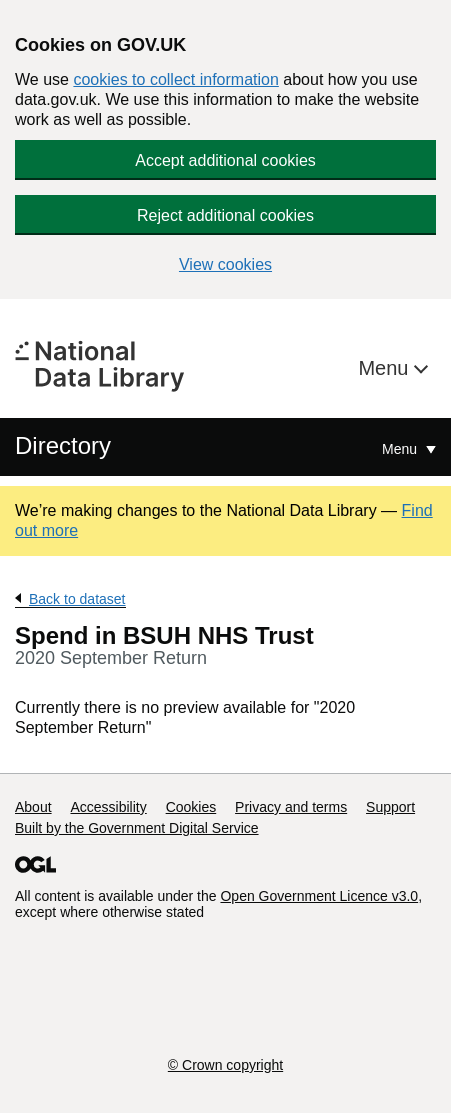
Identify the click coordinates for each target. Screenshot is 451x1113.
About (33, 807)
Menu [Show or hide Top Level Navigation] (401, 449)
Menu (386, 368)
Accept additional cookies (225, 160)
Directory (63, 445)
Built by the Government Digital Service (137, 828)
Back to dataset (77, 599)
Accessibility (108, 807)
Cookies (191, 807)
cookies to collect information (175, 79)
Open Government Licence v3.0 (319, 896)
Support (390, 807)
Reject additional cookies (225, 215)
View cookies (225, 264)
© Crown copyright (225, 1065)
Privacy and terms (291, 807)
